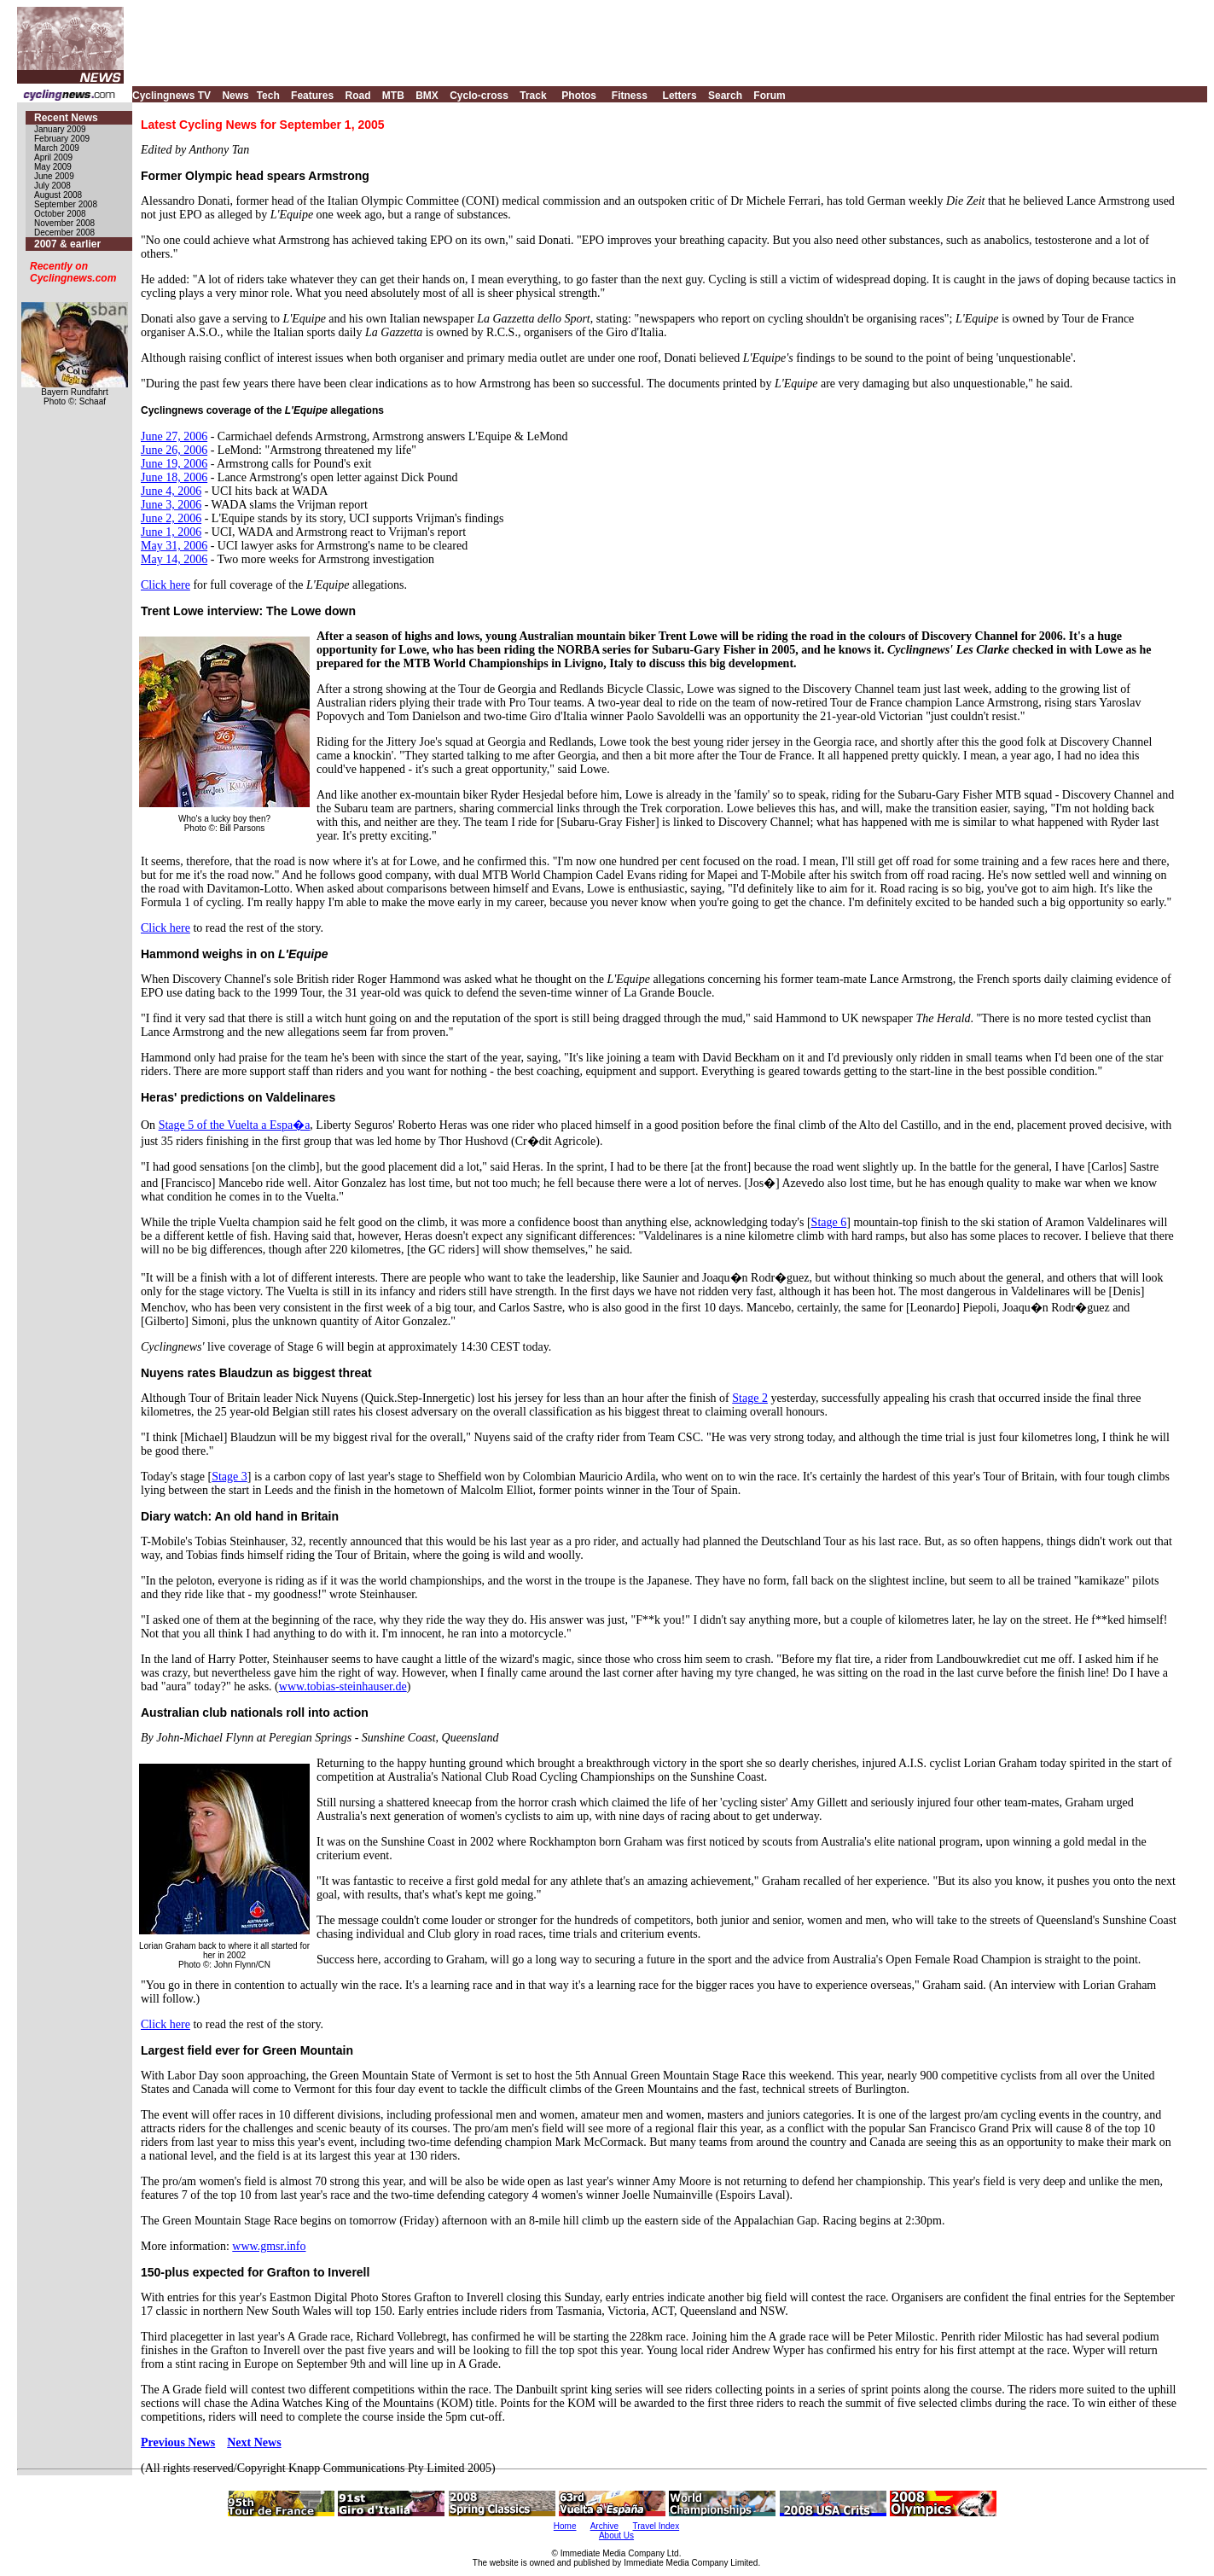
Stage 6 (829, 1222)
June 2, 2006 (171, 518)
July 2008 (52, 185)
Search (725, 96)
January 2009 (60, 129)
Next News (254, 2442)
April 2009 (53, 157)
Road (357, 96)
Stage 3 (229, 1476)
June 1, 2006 (171, 532)
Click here (165, 585)
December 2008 (64, 232)
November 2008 (64, 223)
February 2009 (62, 138)
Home (565, 2526)
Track (533, 96)
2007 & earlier (67, 244)
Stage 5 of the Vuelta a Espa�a (235, 1125)
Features (312, 96)
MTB (393, 96)
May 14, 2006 (174, 559)
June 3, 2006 (171, 504)
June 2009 (54, 176)
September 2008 (65, 204)
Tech (268, 96)
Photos (578, 96)
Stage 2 (750, 1398)
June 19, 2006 (174, 463)
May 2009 (53, 167)
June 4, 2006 (171, 491)
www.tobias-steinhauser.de (343, 1686)
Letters (680, 96)
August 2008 (58, 195)
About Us (616, 2535)
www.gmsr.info (268, 2246)
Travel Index (656, 2526)
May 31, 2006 (174, 545)
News (235, 96)
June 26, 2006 (174, 450)
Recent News (66, 118)
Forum (769, 96)
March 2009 (56, 148)
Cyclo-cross (479, 96)
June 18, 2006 (174, 477)
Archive (604, 2526)
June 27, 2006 (174, 436)
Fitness (630, 96)
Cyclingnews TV (171, 96)
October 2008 (60, 213)
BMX (427, 96)
